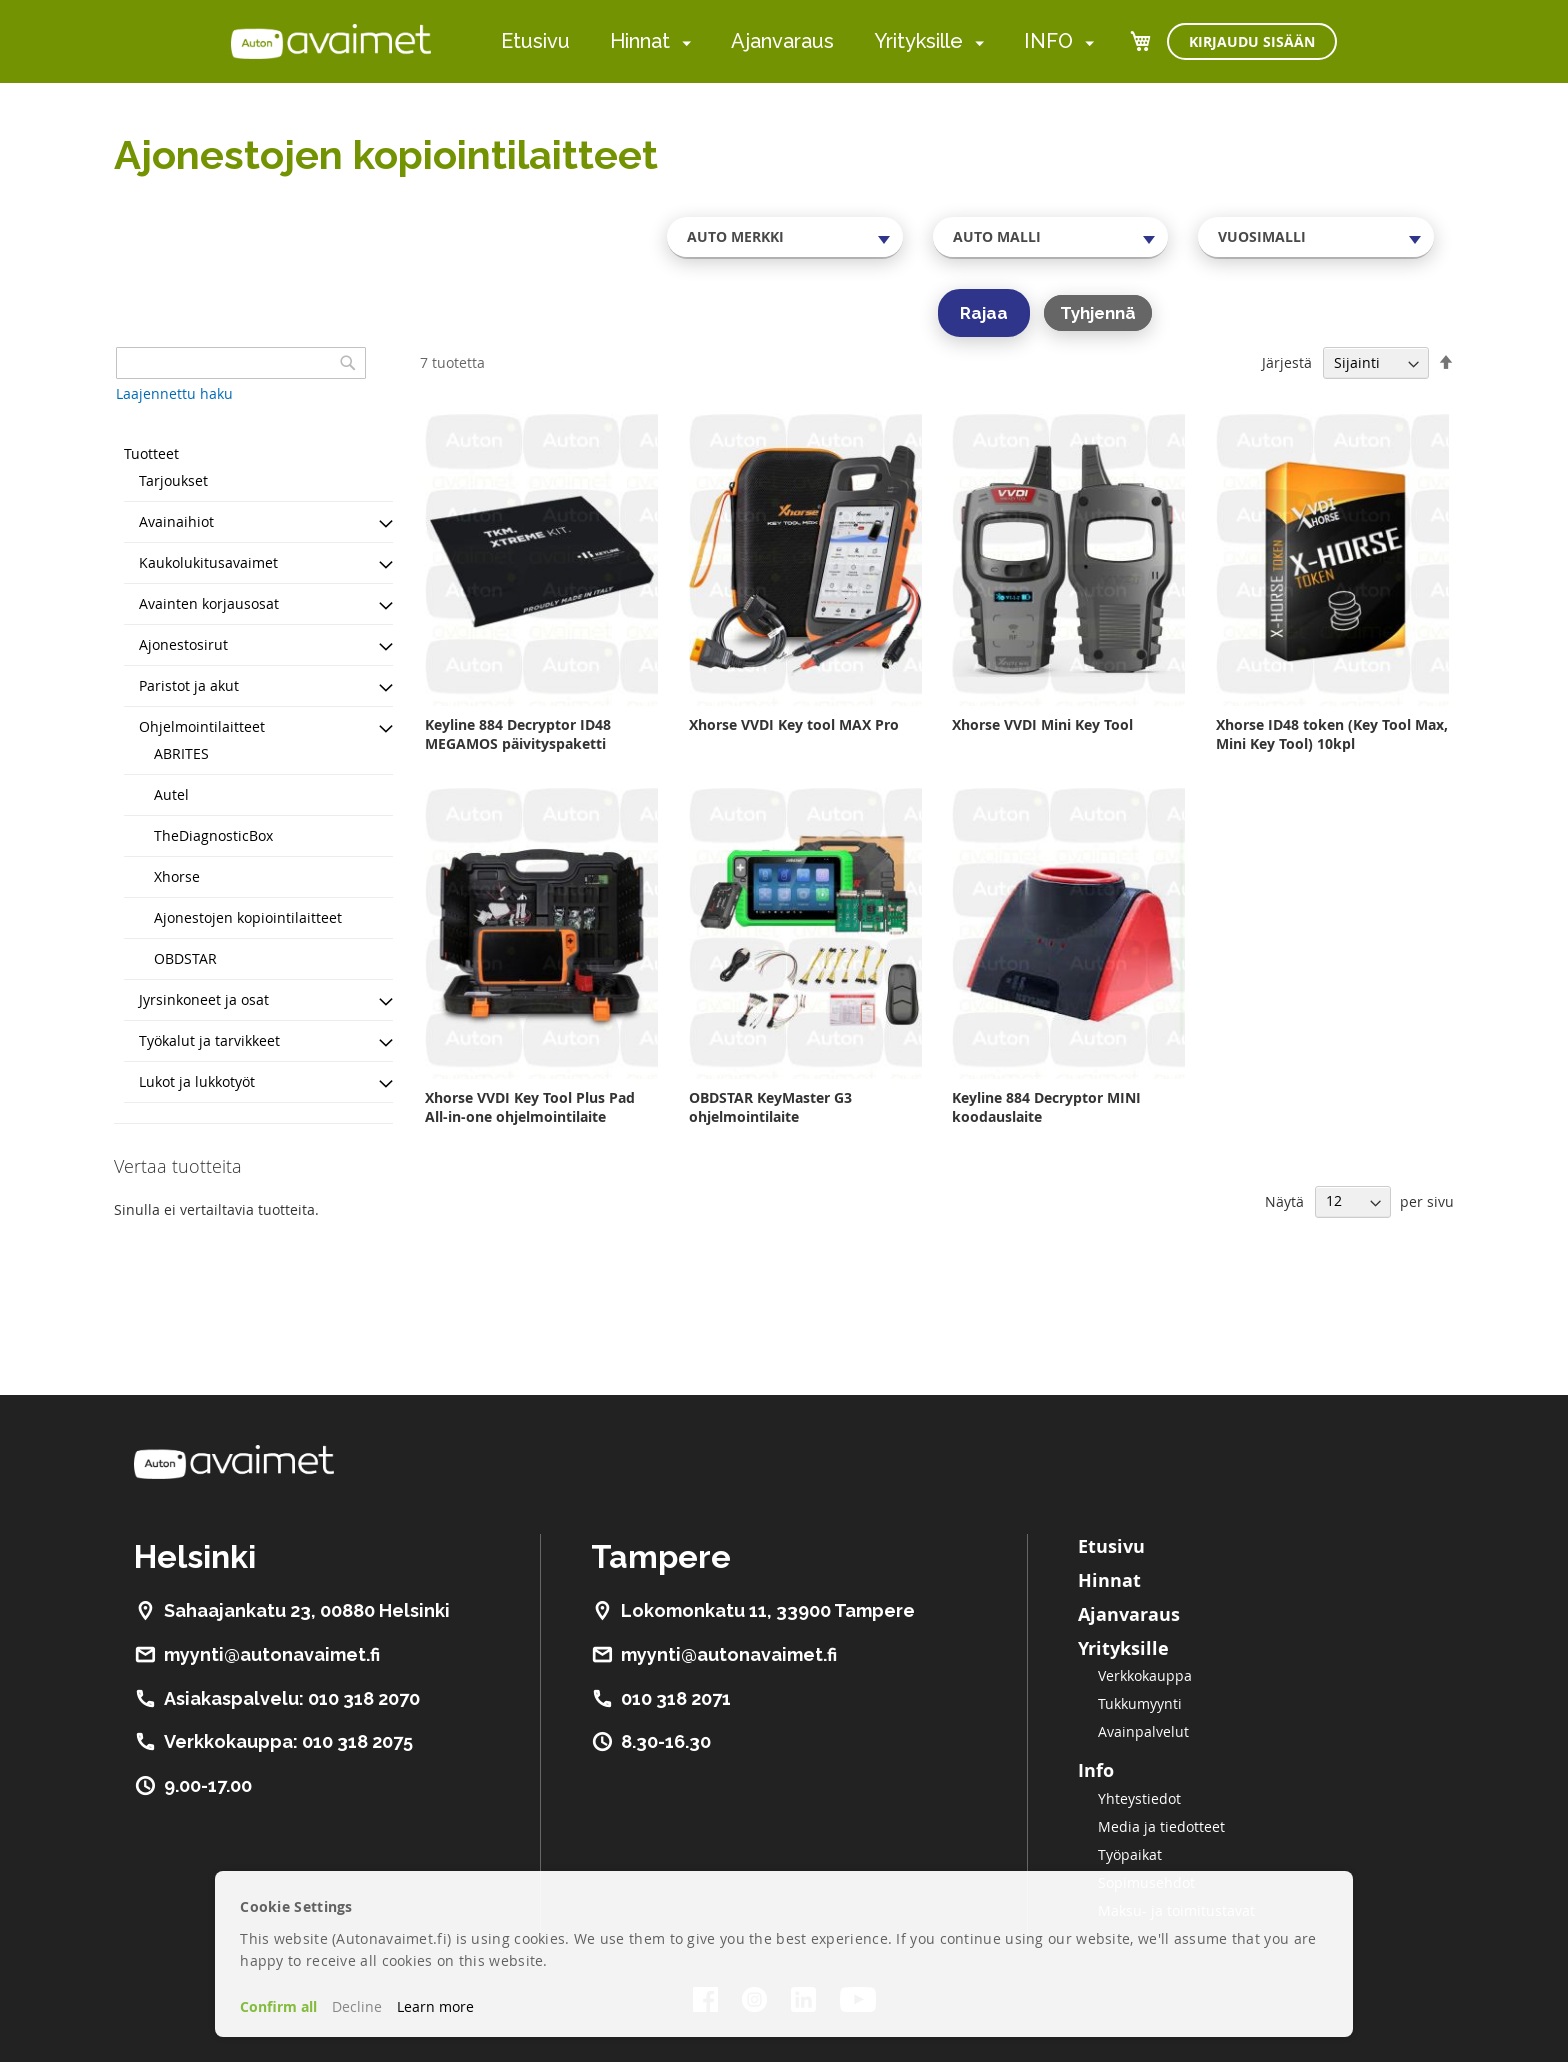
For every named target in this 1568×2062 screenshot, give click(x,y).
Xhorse (177, 876)
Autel (171, 794)
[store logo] (331, 41)
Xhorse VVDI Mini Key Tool (1042, 724)
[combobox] (785, 237)
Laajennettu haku (174, 393)
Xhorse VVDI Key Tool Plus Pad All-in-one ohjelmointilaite (530, 1107)
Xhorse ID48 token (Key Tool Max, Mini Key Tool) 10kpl (1332, 734)
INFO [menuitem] (1048, 41)
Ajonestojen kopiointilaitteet (248, 917)
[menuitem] (682, 42)
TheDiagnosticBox (213, 835)
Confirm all (278, 2006)
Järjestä (1287, 362)
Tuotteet (151, 453)
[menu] (797, 41)
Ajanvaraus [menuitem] (782, 41)
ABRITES (181, 753)
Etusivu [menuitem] (535, 41)
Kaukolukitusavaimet (208, 562)
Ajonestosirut (183, 644)
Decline (357, 2006)
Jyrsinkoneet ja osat (204, 999)
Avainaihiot (176, 521)
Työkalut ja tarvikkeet (209, 1040)
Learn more (435, 2006)
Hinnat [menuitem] (640, 41)
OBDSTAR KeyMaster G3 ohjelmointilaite (770, 1107)
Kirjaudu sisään (1252, 41)
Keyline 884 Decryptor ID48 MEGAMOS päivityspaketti (518, 734)
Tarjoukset (173, 480)
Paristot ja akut (189, 685)
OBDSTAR (185, 958)
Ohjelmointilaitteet (202, 726)
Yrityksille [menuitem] (918, 41)
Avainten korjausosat (209, 603)
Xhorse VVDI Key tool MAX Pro (794, 724)
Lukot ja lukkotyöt (197, 1081)
